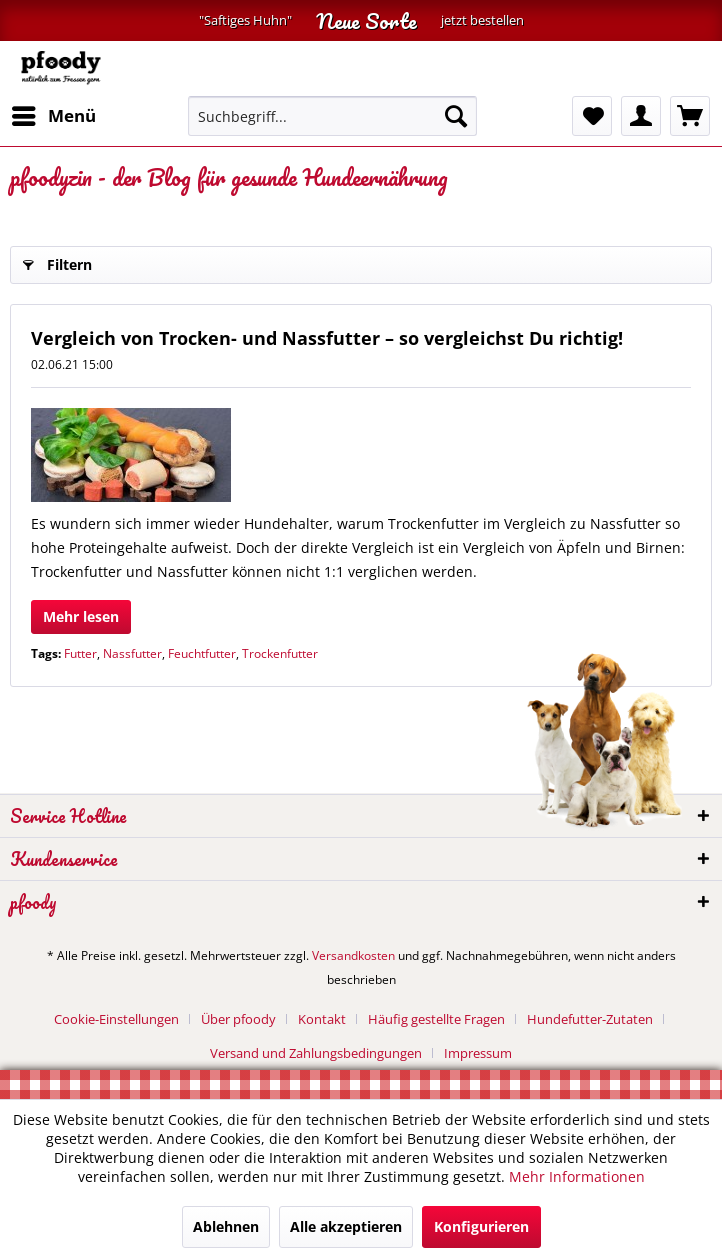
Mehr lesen (81, 616)
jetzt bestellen (482, 20)
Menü (54, 113)
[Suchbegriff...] (332, 116)
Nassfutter (132, 653)
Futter (80, 653)
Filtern (57, 261)
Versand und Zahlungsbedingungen (316, 1053)
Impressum (478, 1053)
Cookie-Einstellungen (116, 1019)
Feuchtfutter (202, 653)
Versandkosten (353, 955)
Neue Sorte (366, 20)
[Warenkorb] (690, 116)
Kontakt (322, 1019)
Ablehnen (226, 1226)
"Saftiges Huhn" (245, 20)
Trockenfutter (280, 653)
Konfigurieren (481, 1226)
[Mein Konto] (641, 116)
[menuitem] (53, 116)
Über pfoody (238, 1019)
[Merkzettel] (592, 116)
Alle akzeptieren (346, 1226)
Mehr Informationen (577, 1176)
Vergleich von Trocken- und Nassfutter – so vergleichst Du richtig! (327, 338)
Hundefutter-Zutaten (590, 1019)
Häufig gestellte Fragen (436, 1019)
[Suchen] (456, 116)
